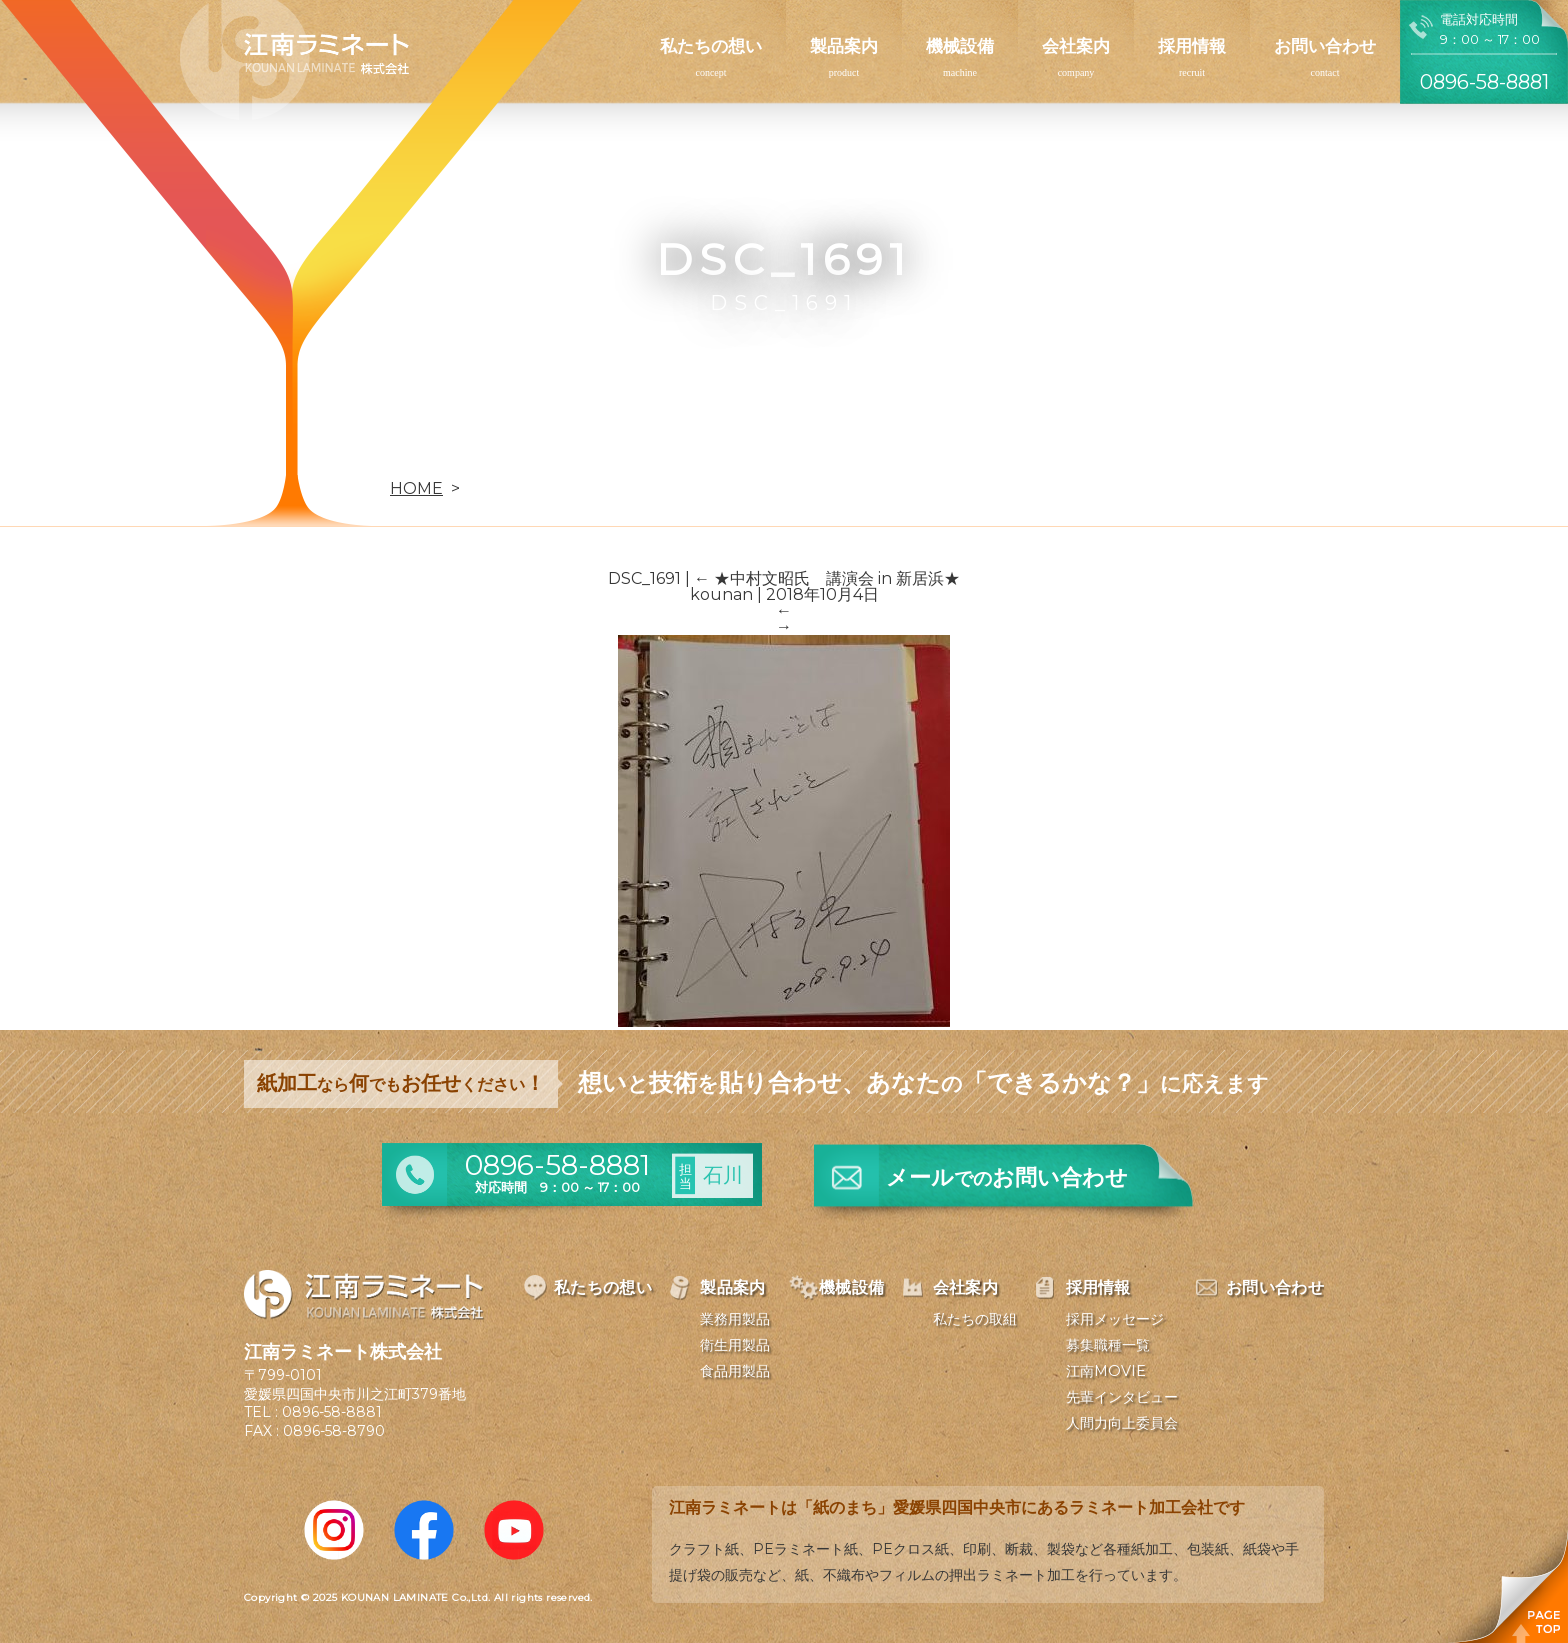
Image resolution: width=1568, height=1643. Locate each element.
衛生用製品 (735, 1345)
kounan (721, 594)
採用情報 (1192, 46)
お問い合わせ (1325, 46)
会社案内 (1076, 46)
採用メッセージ (1115, 1319)
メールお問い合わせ (1007, 1177)
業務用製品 (735, 1319)
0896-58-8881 (332, 1412)
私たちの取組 (975, 1319)
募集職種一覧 (1108, 1345)
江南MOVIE (1106, 1371)
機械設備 (960, 46)
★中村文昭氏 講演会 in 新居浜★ (827, 578)
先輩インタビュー (1122, 1397)
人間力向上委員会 (1122, 1423)
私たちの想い (711, 46)
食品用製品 (735, 1371)
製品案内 (844, 46)
